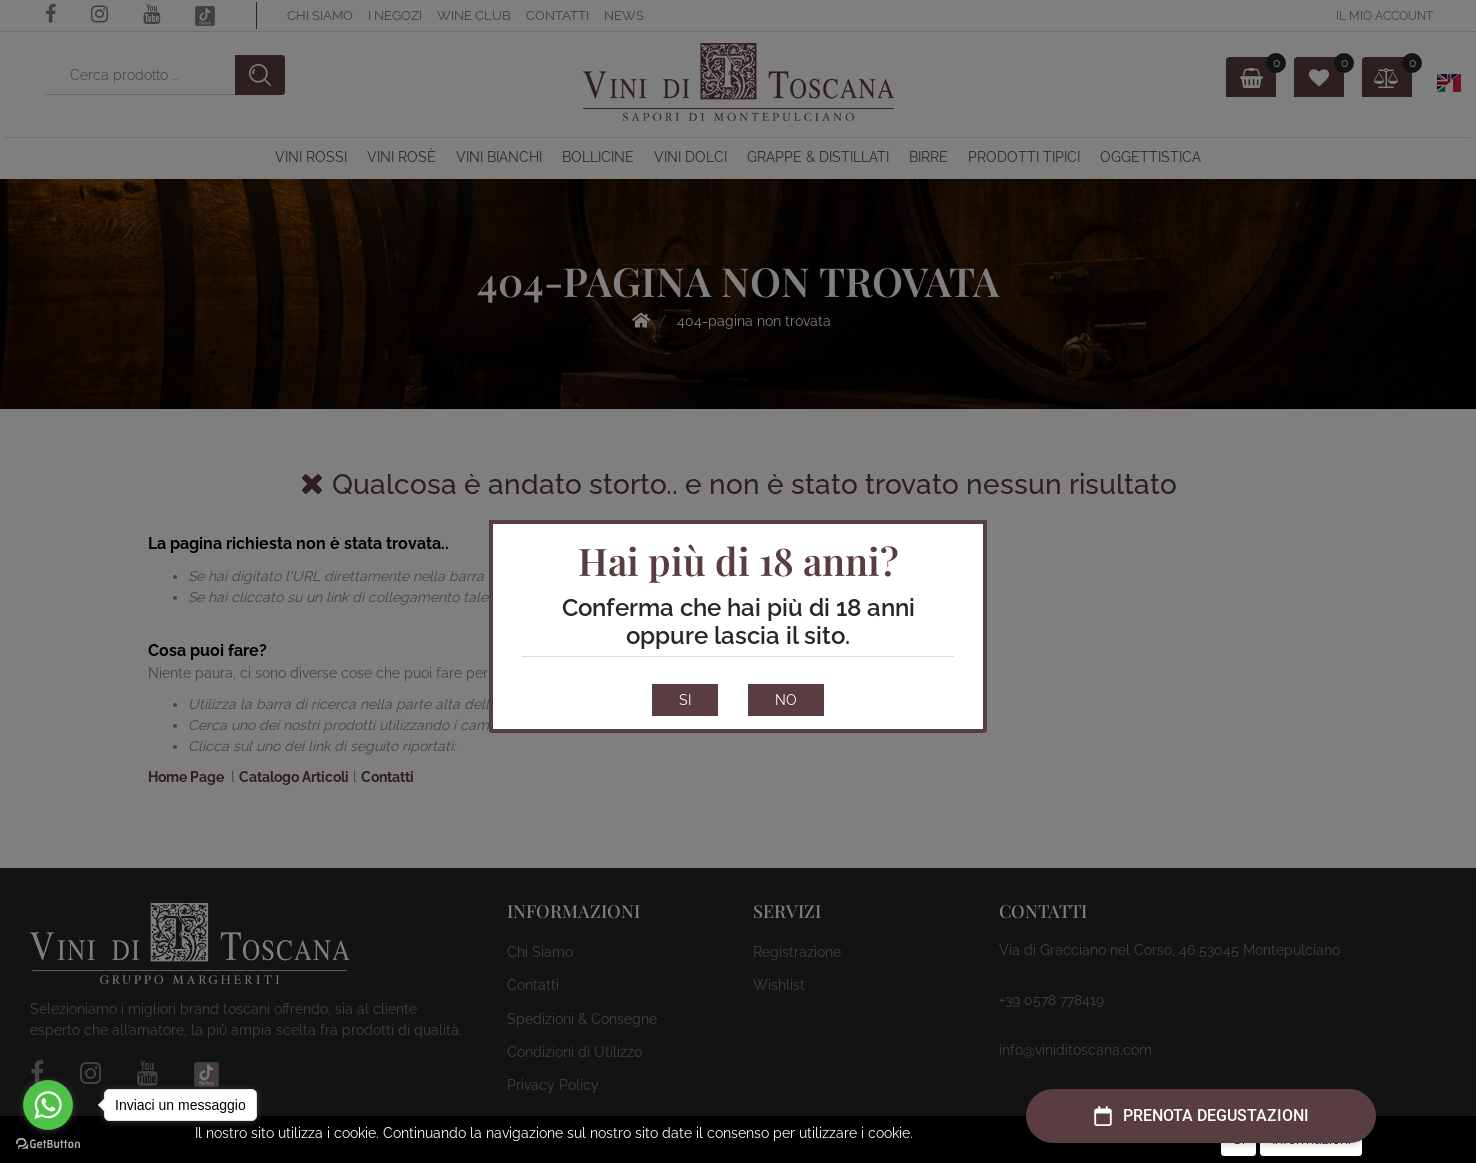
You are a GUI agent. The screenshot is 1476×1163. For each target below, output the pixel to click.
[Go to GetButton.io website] (48, 1143)
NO (786, 700)
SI (685, 700)
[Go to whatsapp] (48, 1105)
